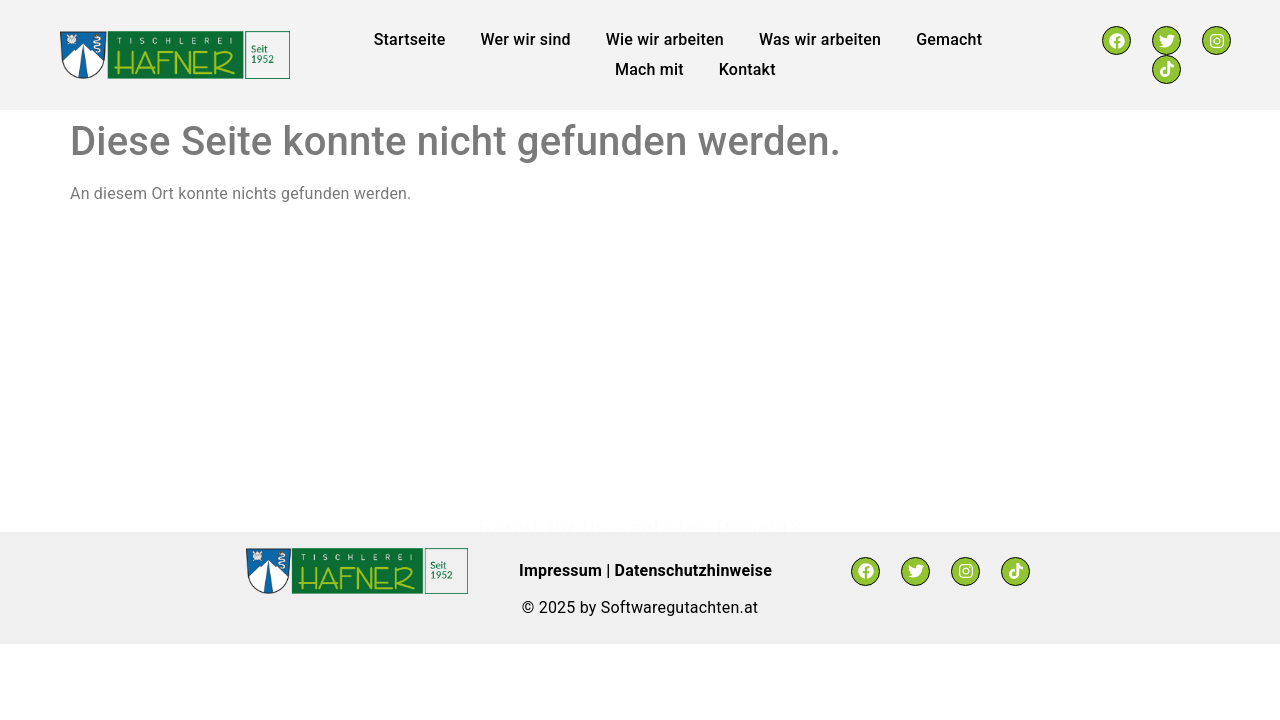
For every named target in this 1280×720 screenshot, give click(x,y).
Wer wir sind (525, 39)
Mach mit (649, 69)
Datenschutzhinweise (693, 570)
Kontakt (747, 69)
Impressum (562, 570)
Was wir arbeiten (820, 39)
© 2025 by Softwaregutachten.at (640, 607)
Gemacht (949, 39)
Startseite (410, 39)
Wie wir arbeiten (665, 39)
